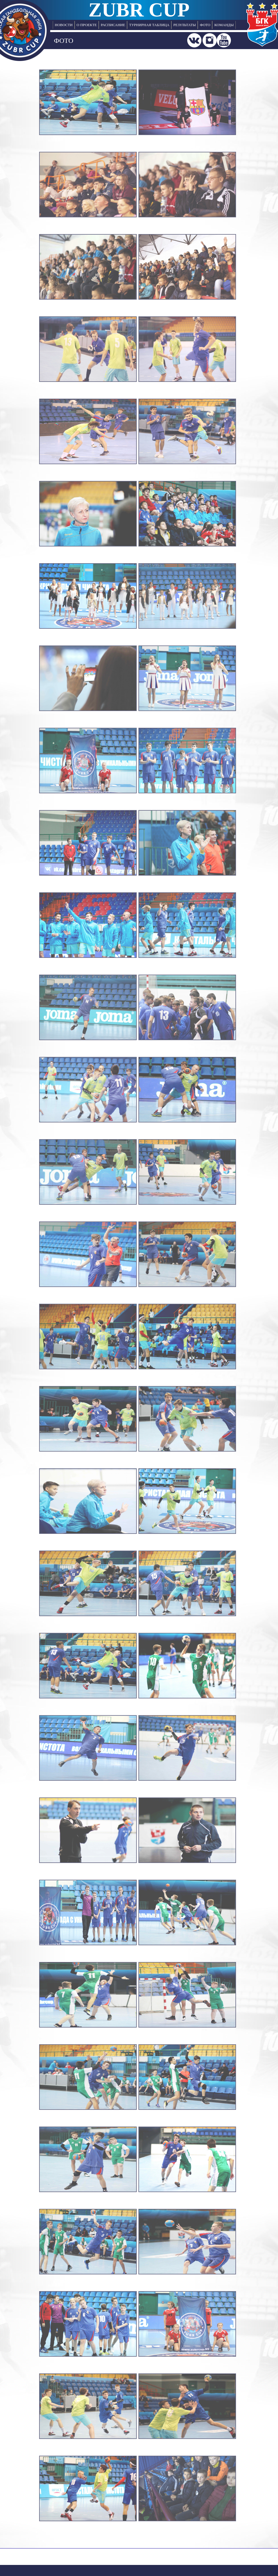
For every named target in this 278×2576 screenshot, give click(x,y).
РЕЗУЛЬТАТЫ (184, 25)
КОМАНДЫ (223, 25)
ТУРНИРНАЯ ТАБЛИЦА (149, 25)
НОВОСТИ (64, 25)
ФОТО (205, 25)
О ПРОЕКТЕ (87, 25)
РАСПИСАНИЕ (113, 25)
